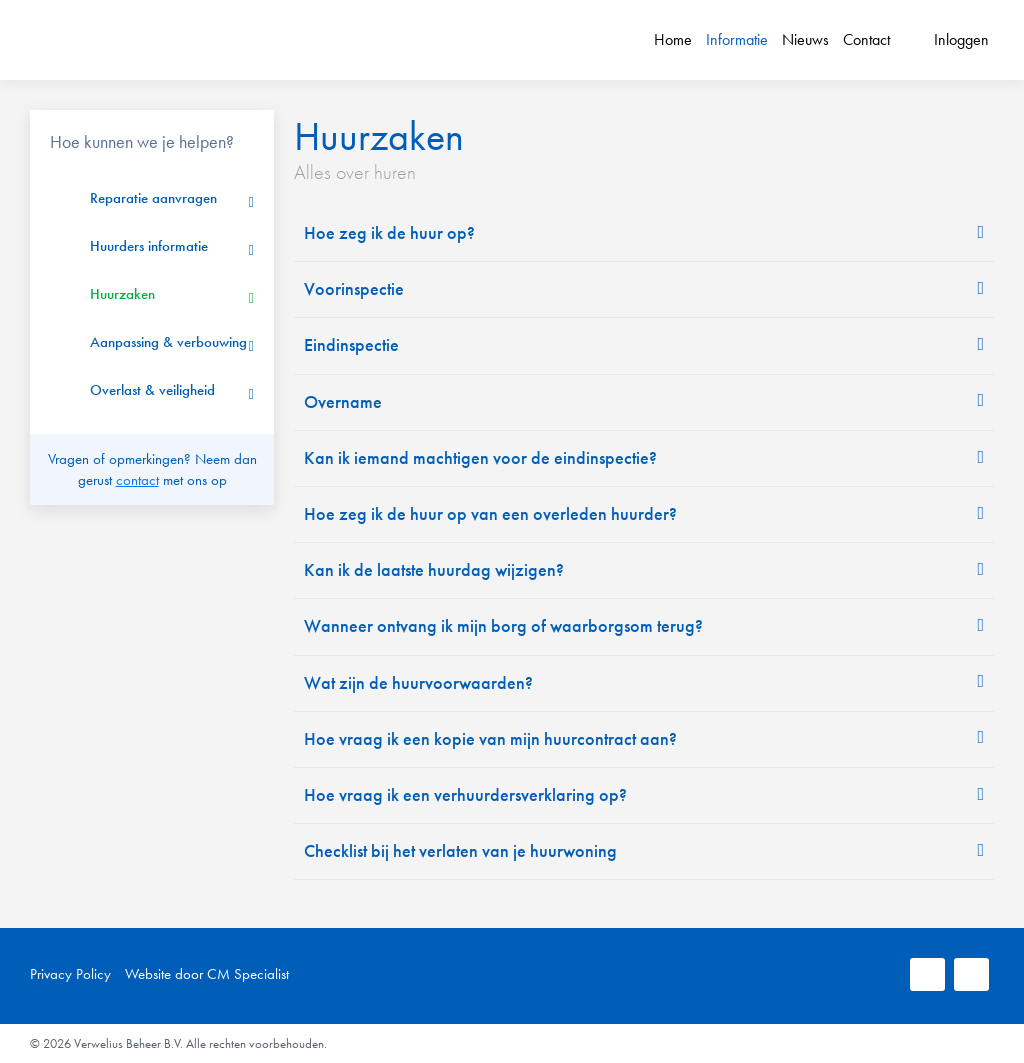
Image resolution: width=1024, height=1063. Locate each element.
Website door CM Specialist (207, 974)
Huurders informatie (149, 246)
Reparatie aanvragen (153, 198)
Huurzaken (122, 294)
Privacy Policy (70, 974)
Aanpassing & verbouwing (168, 342)
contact (137, 480)
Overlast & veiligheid (152, 390)
